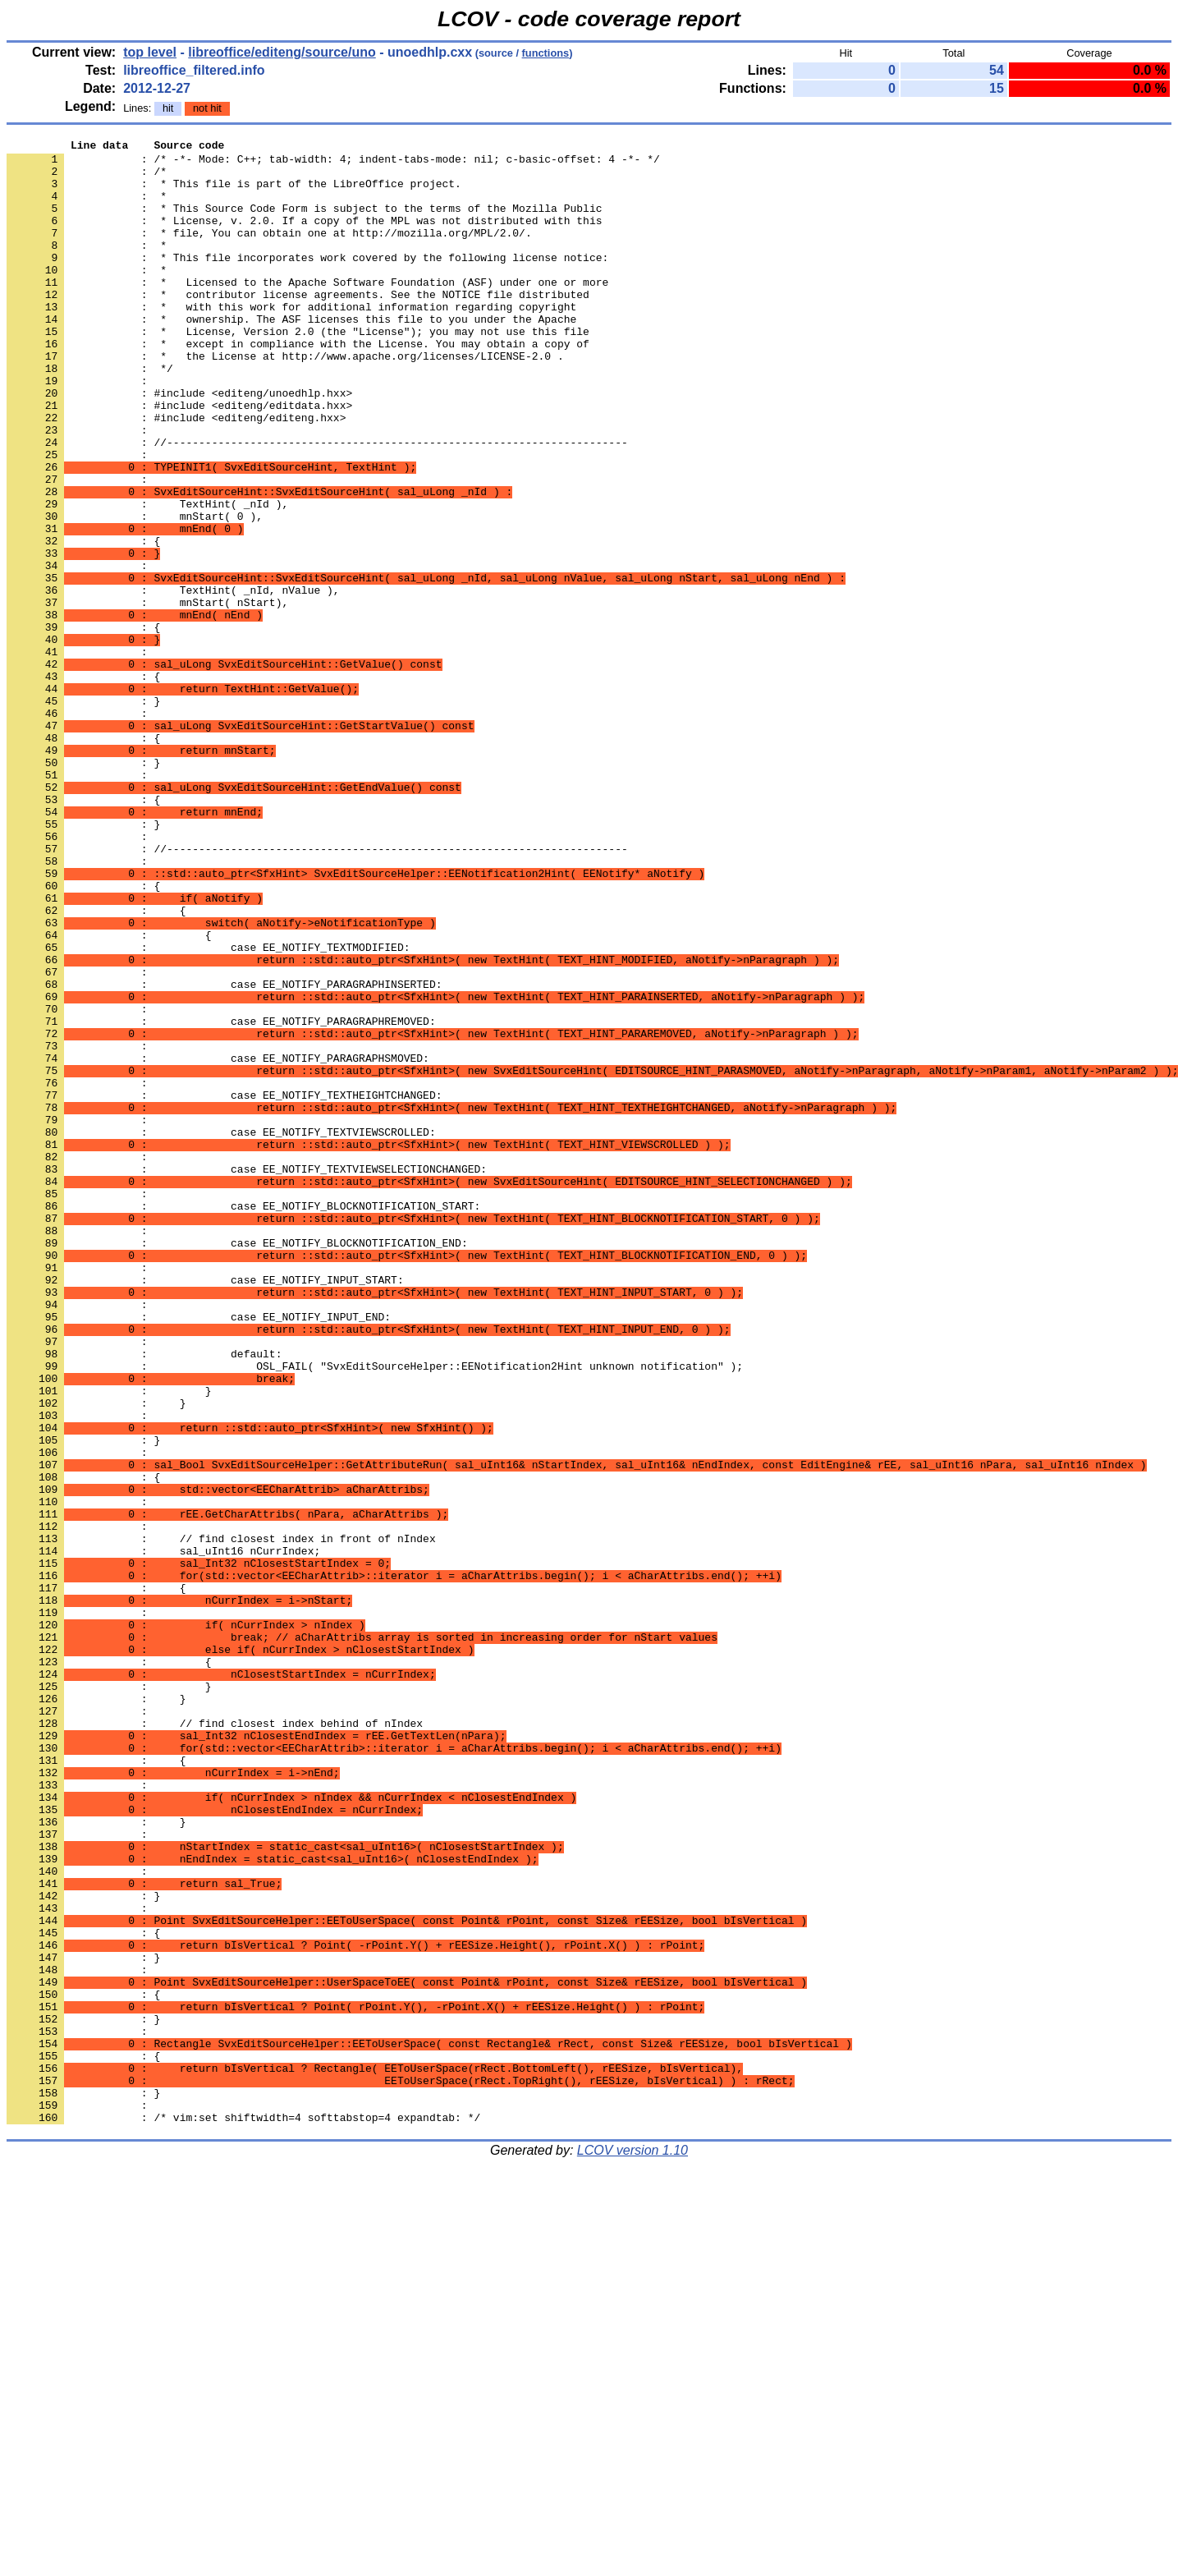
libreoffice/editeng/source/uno (281, 52)
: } (83, 813)
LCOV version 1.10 (632, 2547)
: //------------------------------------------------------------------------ (317, 503)
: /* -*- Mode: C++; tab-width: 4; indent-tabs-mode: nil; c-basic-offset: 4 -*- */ (333, 163)
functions (546, 53)
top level (149, 52)
